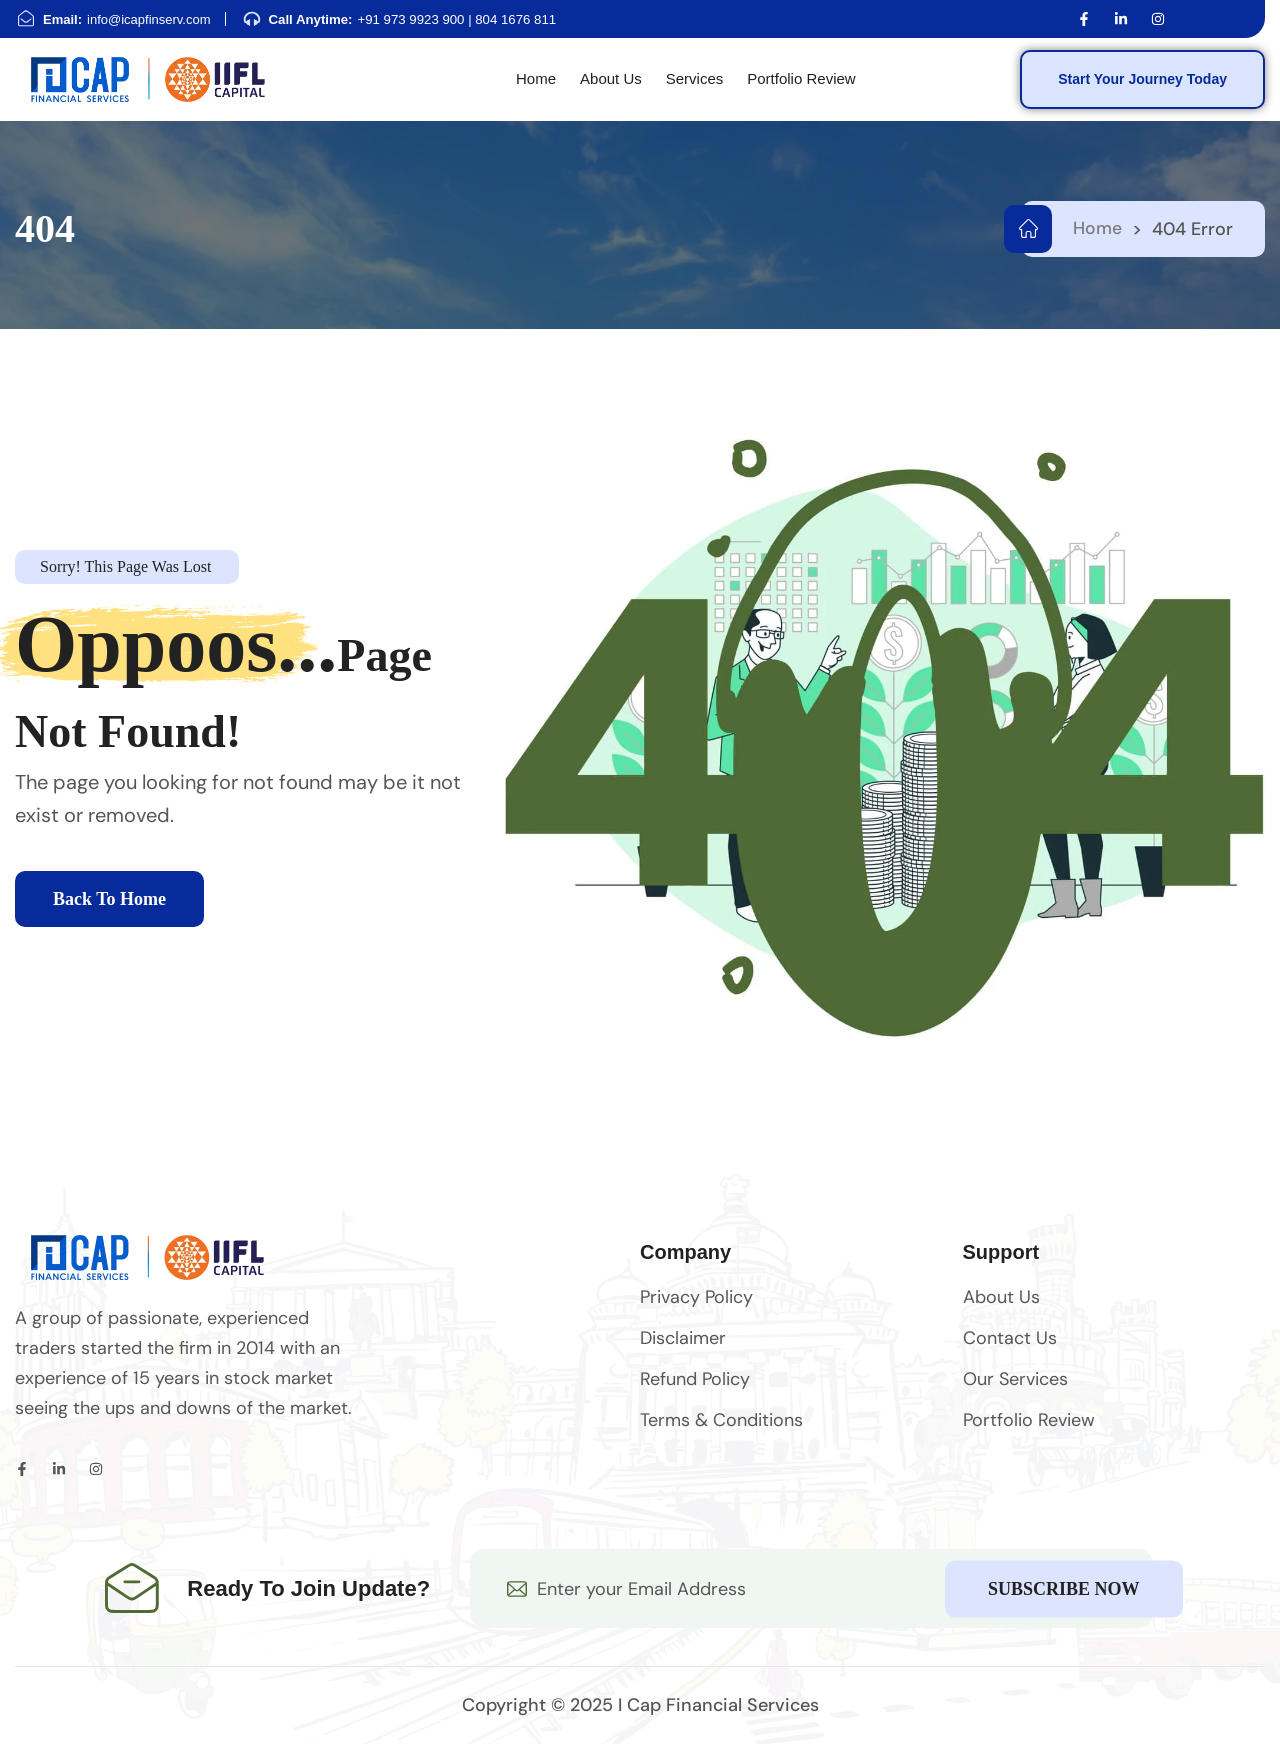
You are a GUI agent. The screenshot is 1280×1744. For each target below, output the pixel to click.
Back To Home (109, 901)
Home (1097, 229)
